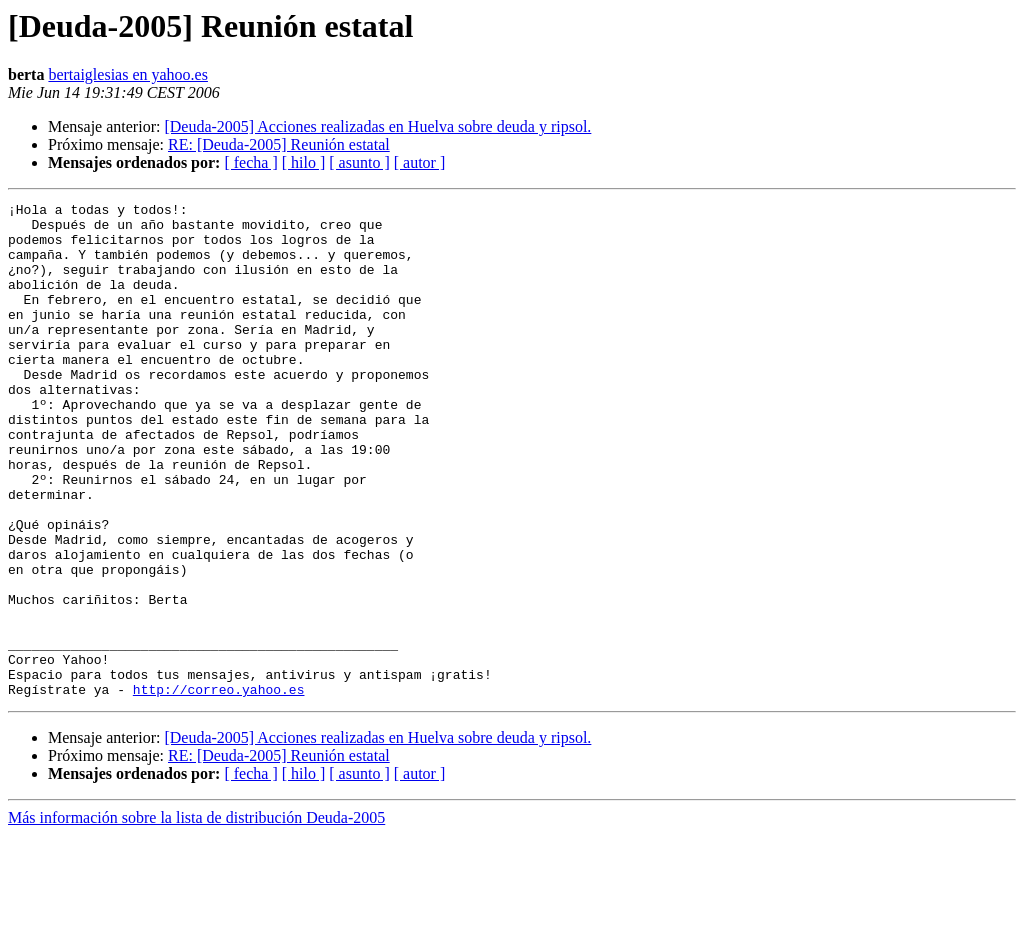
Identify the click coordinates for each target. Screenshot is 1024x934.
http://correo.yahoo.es (219, 788)
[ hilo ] (304, 162)
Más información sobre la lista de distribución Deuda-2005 (196, 916)
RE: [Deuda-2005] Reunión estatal (279, 144)
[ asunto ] (359, 162)
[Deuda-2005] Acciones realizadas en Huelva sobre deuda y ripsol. (377, 126)
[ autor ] (420, 162)
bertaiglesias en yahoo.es (128, 74)
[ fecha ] (250, 162)
